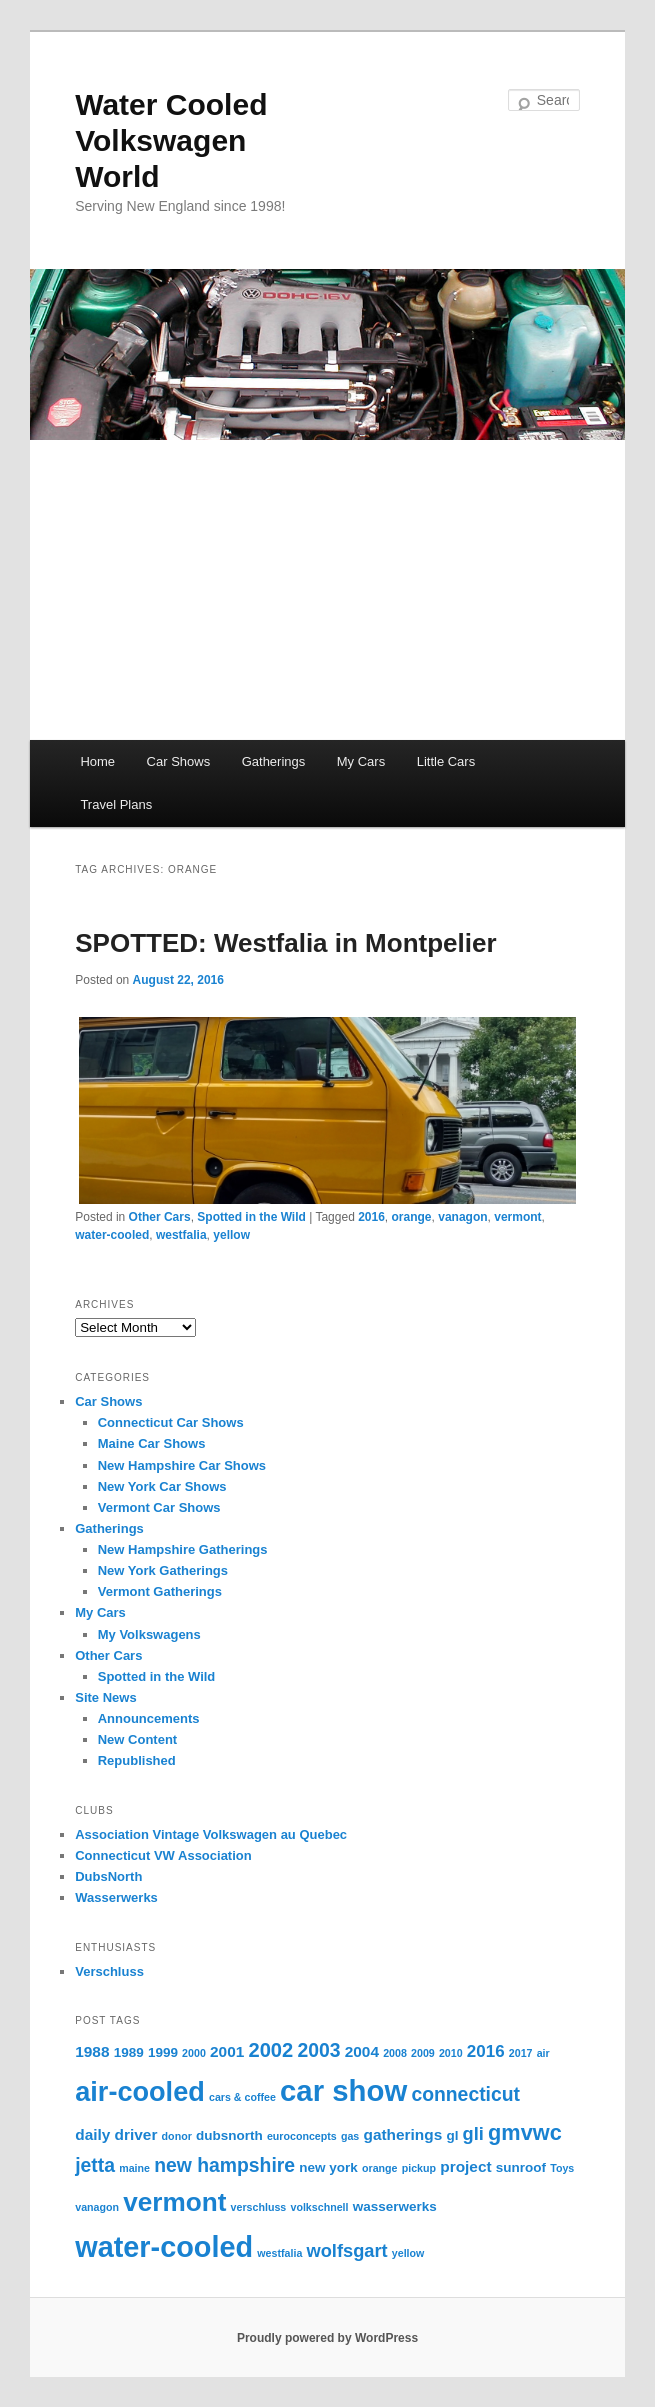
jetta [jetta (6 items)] (95, 2165)
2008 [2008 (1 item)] (395, 2053)
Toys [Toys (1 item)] (562, 2168)
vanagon (462, 1217)
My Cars (361, 761)
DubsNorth (108, 1876)
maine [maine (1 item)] (134, 2168)
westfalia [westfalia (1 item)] (279, 2253)
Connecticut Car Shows (171, 1422)
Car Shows (179, 761)
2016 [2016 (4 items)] (486, 2051)
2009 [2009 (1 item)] (423, 2053)
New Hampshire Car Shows (182, 1465)
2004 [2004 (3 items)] (362, 2051)
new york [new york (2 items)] (328, 2167)
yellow (231, 1235)
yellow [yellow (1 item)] (408, 2253)
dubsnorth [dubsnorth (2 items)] (229, 2135)
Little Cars (446, 761)
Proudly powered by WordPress (327, 2338)
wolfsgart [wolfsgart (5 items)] (347, 2250)
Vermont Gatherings (160, 1591)
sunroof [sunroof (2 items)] (521, 2167)
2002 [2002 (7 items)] (270, 2050)
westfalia (181, 1235)
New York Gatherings (163, 1570)
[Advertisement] (327, 590)
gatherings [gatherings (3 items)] (402, 2134)
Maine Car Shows (152, 1443)
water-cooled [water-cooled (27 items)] (164, 2247)
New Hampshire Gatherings (183, 1549)
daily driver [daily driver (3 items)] (116, 2134)
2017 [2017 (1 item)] (521, 2053)
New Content (137, 1739)
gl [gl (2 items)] (452, 2135)
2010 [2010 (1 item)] (451, 2053)
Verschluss (109, 1971)
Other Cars (160, 1217)
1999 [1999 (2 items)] (163, 2052)
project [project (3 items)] (465, 2166)
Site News (105, 1697)
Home (97, 761)
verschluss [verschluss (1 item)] (259, 2207)
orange (412, 1217)
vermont (517, 1217)
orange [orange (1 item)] (380, 2168)
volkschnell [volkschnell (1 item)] (319, 2207)
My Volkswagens (149, 1634)
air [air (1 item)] (543, 2053)
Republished (137, 1760)
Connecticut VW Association (163, 1855)
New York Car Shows (162, 1486)
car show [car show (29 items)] (343, 2090)
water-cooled (112, 1235)
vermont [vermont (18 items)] (174, 2202)
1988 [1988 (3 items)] (92, 2051)
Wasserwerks (116, 1897)
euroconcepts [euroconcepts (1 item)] (302, 2136)
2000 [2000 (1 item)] (194, 2053)
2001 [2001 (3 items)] (227, 2051)
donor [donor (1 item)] (177, 2136)
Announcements (149, 1718)
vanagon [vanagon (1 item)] (97, 2207)
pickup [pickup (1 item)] (419, 2168)
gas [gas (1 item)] (350, 2136)
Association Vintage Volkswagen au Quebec (211, 1834)
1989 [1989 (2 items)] (129, 2052)
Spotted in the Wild (251, 1217)
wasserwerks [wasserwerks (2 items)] (395, 2206)
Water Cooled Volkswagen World (171, 140)
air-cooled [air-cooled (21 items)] (140, 2091)
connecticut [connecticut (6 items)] (465, 2094)
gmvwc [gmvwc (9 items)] (525, 2132)
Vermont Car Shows (159, 1507)
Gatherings (274, 761)
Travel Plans (116, 804)
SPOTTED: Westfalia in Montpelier (285, 943)
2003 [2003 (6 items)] (318, 2050)
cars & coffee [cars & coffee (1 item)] (242, 2097)
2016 (371, 1217)
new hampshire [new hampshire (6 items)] (224, 2165)
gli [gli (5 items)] (473, 2133)
